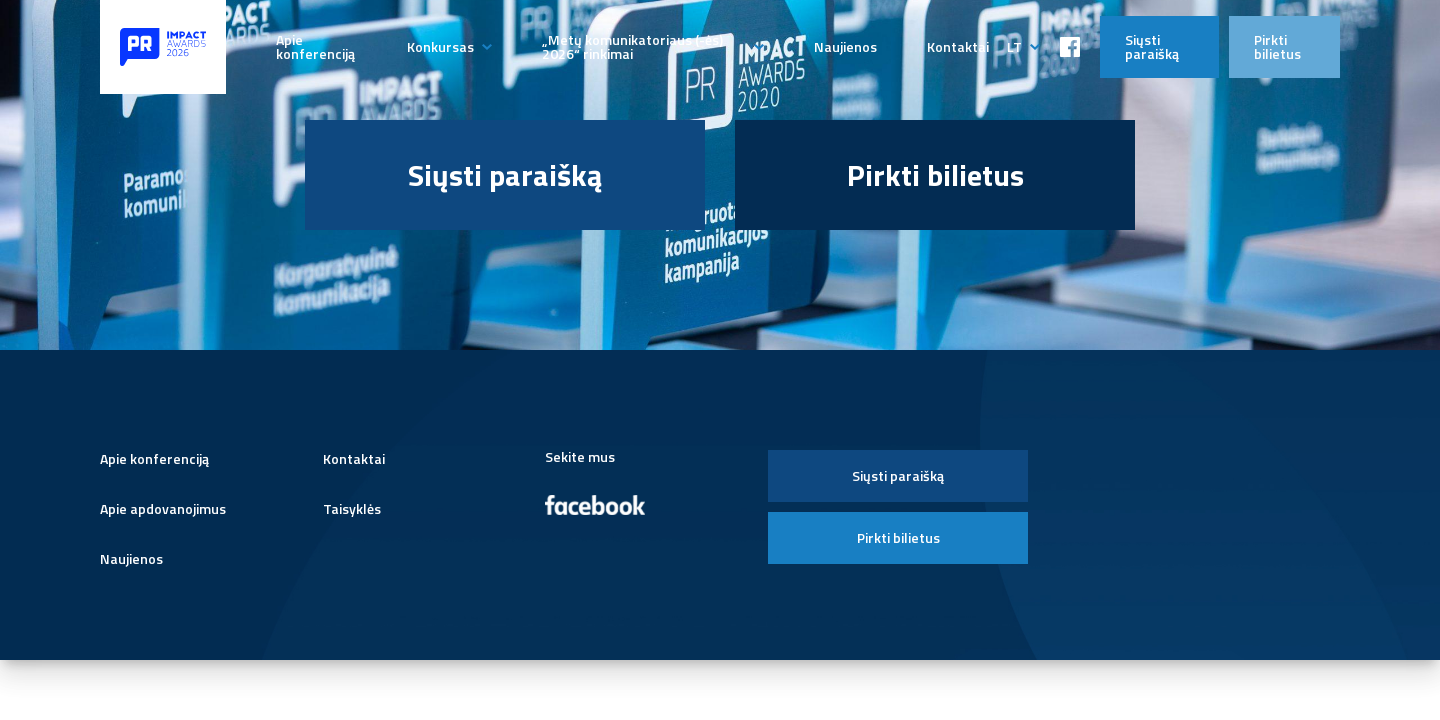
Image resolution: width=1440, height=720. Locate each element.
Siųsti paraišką (1152, 46)
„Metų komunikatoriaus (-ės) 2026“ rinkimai (632, 46)
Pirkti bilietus (1277, 46)
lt (1014, 46)
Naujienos (845, 46)
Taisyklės (352, 508)
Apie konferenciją (315, 46)
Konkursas (440, 46)
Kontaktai (958, 46)
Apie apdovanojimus (163, 508)
